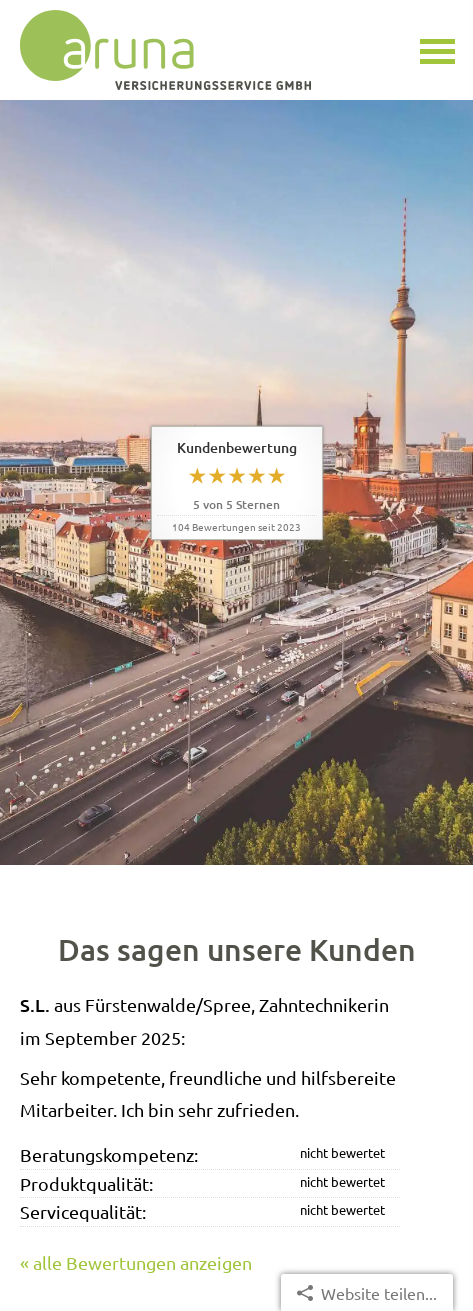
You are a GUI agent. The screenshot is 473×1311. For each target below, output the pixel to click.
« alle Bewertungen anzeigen (136, 1262)
